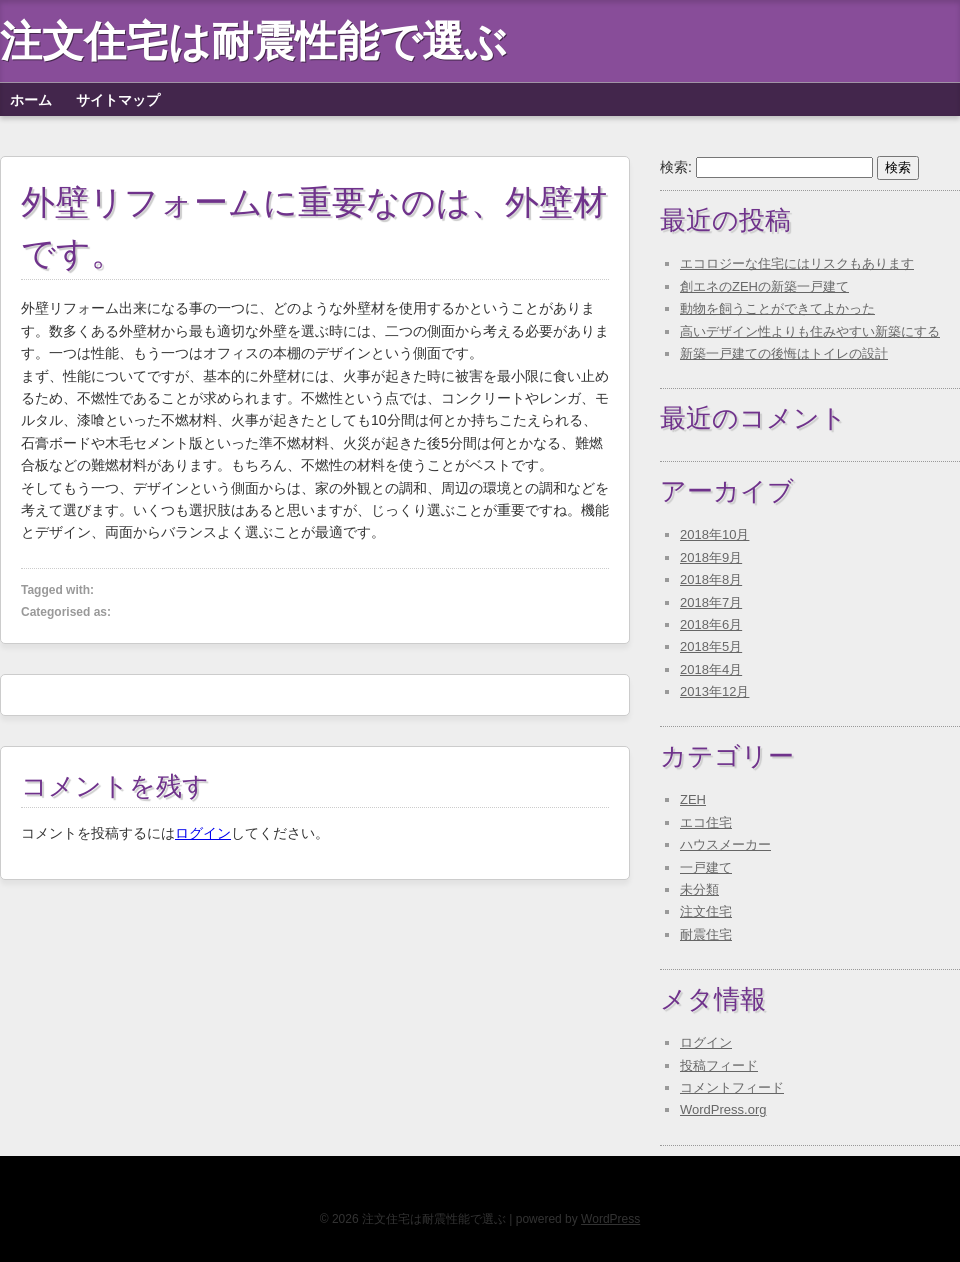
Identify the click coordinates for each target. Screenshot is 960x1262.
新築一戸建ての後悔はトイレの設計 (784, 353)
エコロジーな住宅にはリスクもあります (797, 263)
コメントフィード (732, 1087)
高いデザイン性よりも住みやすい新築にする (810, 331)
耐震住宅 (706, 934)
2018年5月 (711, 646)
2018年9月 (711, 557)
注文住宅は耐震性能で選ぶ (253, 41)
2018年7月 (711, 602)
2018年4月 (711, 669)
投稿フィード (719, 1065)
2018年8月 (711, 579)
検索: (676, 167)
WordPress (610, 1219)
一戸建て (706, 867)
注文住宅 (706, 911)
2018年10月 (714, 534)
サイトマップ (118, 100)
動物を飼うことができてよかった (777, 308)
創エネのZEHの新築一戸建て (764, 286)
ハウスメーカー (725, 844)
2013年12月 (714, 691)
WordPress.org (723, 1109)
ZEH (693, 799)
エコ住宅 (706, 822)
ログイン (203, 833)
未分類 (699, 889)
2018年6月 (711, 624)
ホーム (31, 100)
